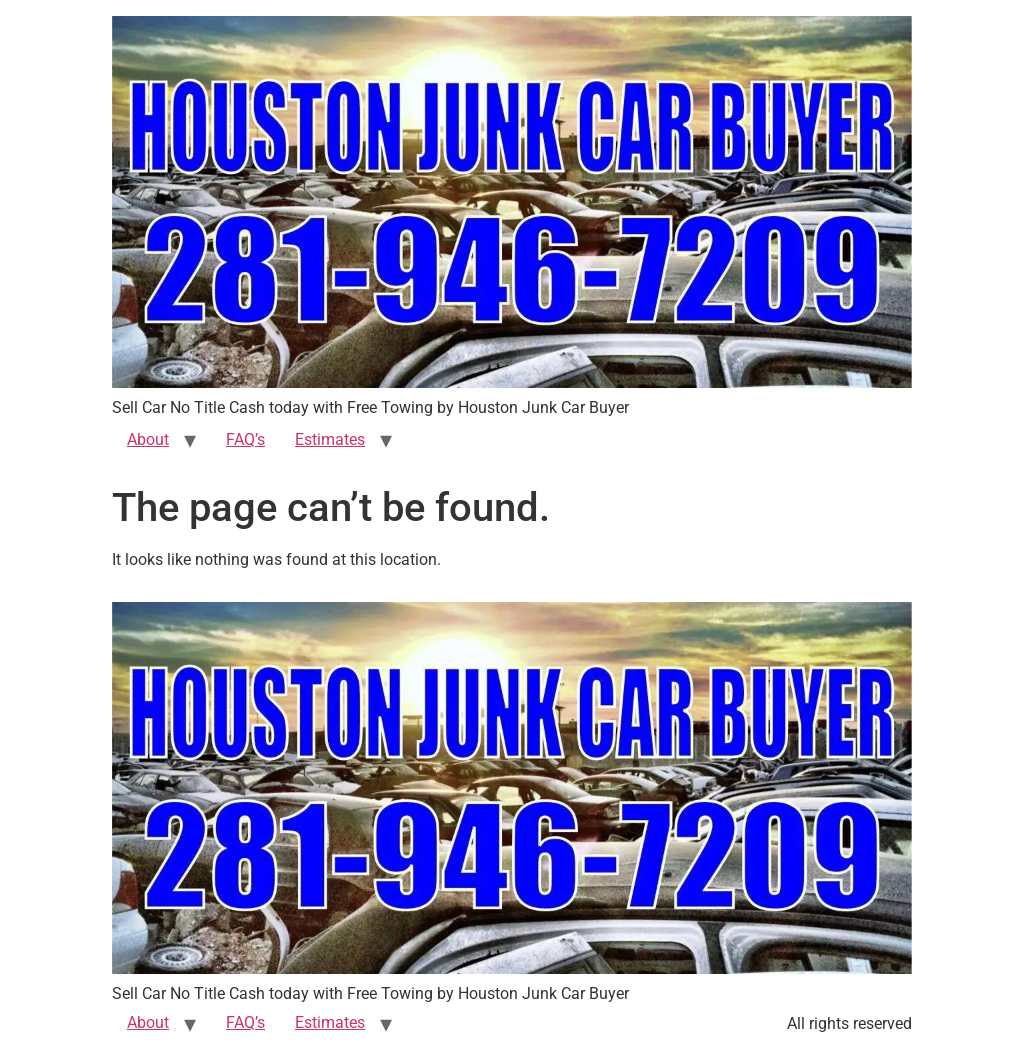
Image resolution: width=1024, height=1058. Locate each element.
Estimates (330, 439)
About (148, 439)
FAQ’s (245, 439)
